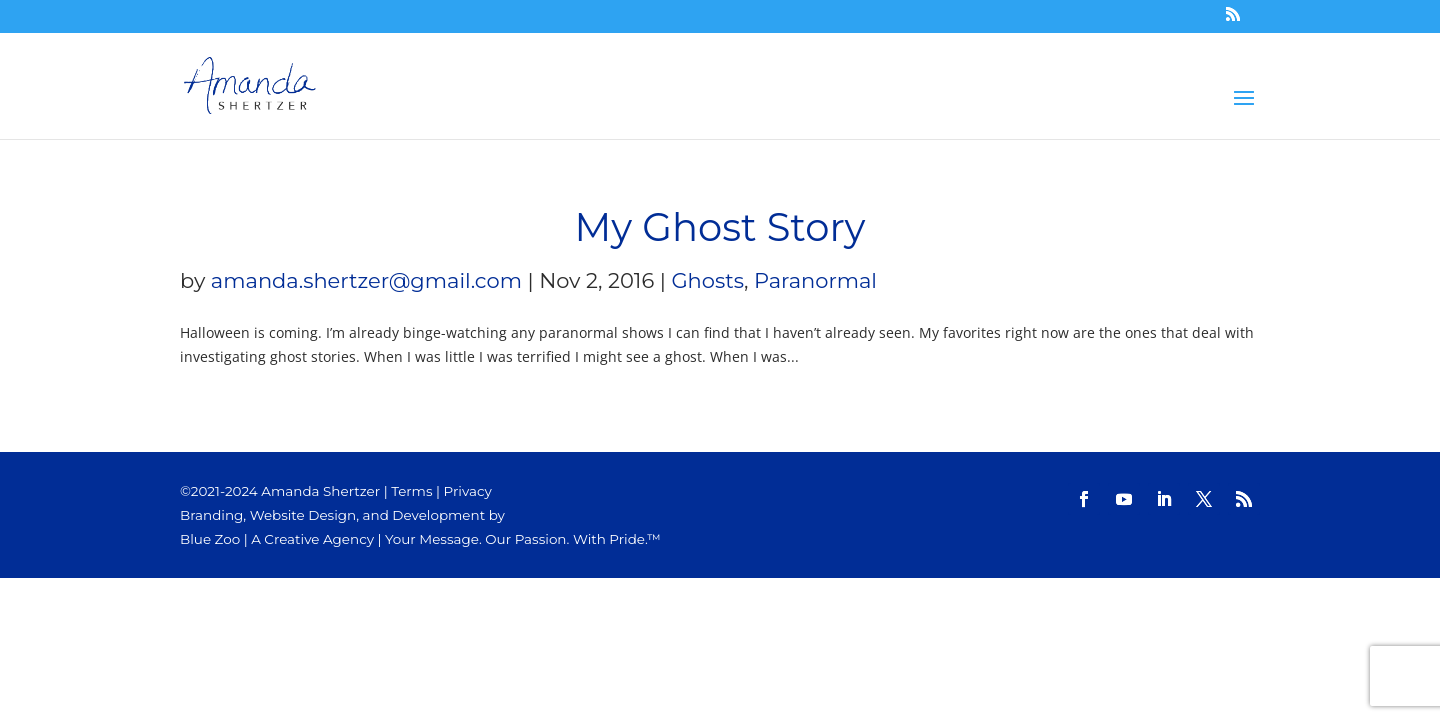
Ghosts (707, 280)
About (1063, 92)
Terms (411, 491)
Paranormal (815, 280)
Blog (963, 92)
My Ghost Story (720, 227)
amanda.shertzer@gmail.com (366, 280)
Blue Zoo (210, 539)
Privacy (468, 491)
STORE (865, 92)
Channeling (755, 92)
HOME (645, 92)
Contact (1179, 92)
